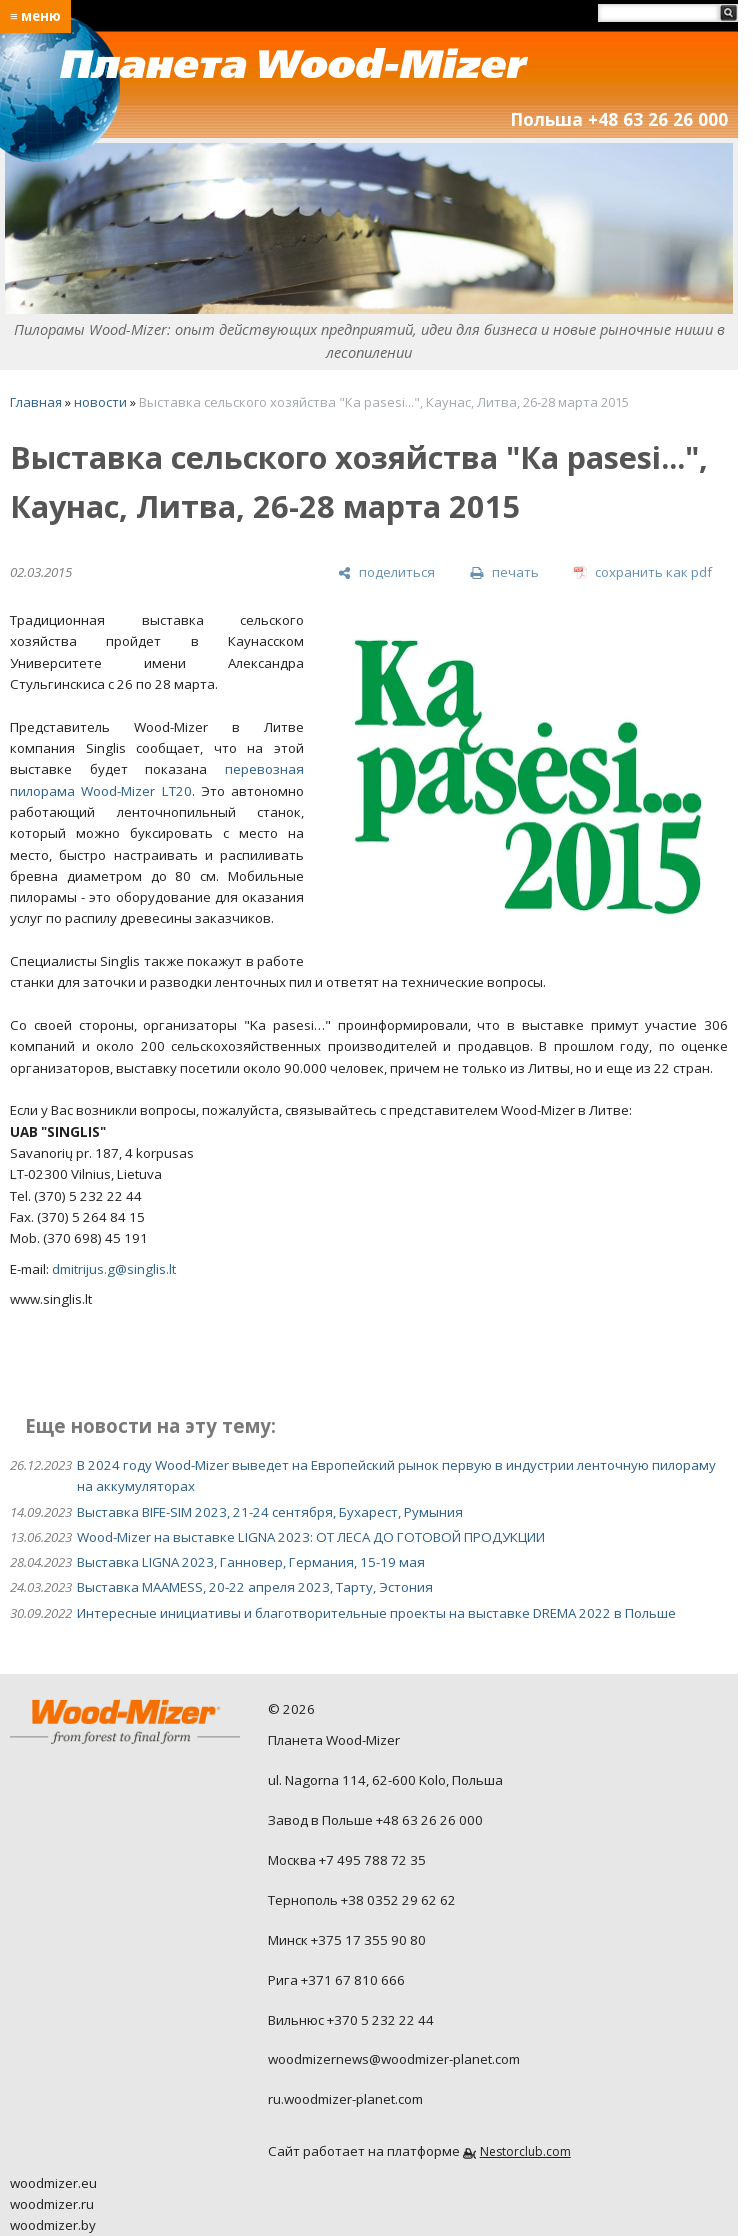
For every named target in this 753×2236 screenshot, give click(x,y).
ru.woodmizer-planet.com (345, 2099)
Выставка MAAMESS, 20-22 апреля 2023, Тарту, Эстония (255, 1587)
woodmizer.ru (52, 2204)
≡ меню (35, 16)
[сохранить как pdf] (643, 573)
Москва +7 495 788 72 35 (347, 1860)
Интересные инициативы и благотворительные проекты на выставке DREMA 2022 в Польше (376, 1613)
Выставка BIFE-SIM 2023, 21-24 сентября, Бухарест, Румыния (270, 1512)
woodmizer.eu (53, 2183)
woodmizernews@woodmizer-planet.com (394, 2059)
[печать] (504, 573)
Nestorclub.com (525, 2151)
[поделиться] (386, 573)
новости (100, 402)
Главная (36, 402)
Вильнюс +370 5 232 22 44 (351, 2020)
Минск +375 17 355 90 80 (347, 1940)
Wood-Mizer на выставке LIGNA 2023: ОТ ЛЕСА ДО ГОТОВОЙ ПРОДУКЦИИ (311, 1537)
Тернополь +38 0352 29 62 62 (362, 1900)
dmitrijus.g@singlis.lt (114, 1269)
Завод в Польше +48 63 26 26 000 (375, 1820)
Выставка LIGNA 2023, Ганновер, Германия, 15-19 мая (251, 1562)
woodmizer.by (53, 2225)
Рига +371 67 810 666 (336, 1980)
